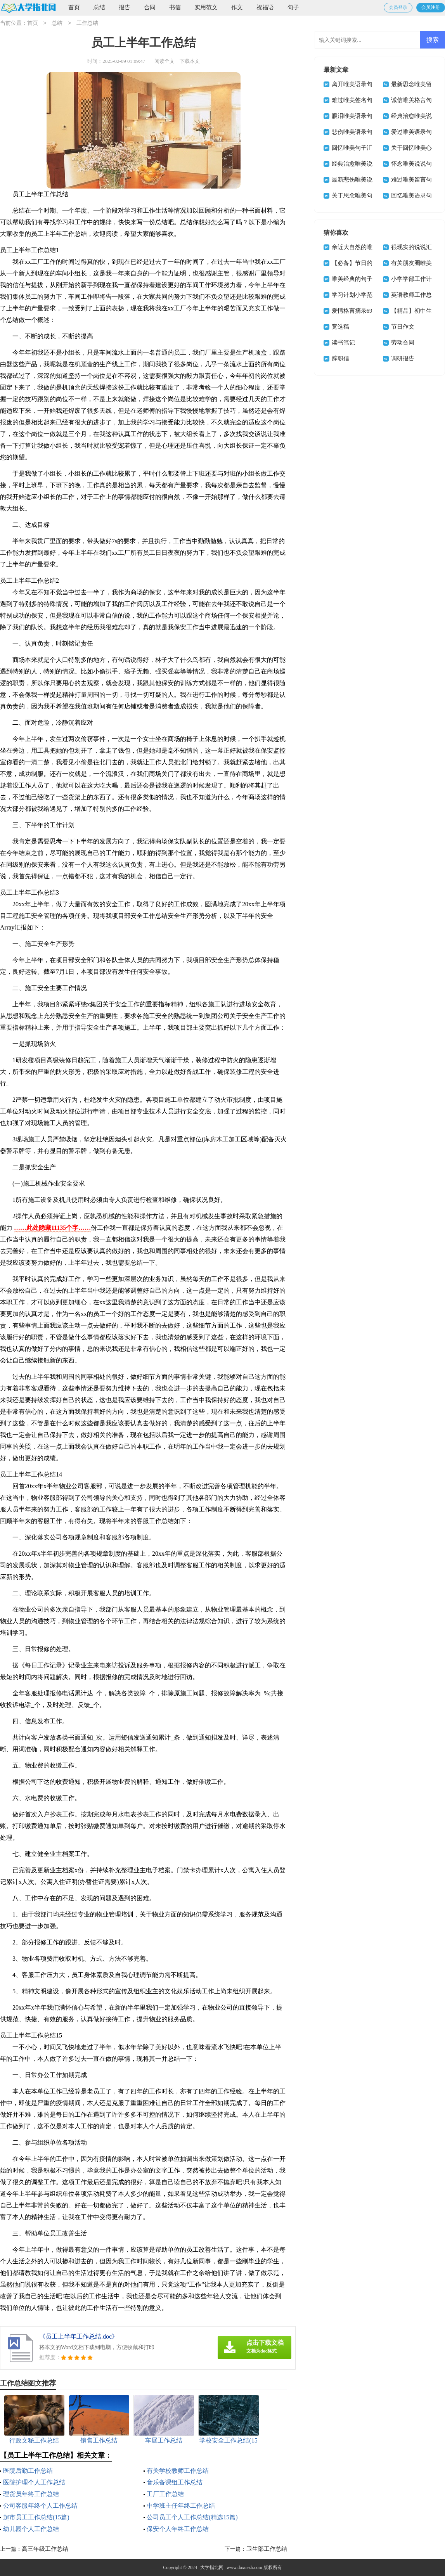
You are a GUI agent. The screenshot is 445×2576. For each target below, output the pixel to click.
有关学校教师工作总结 (178, 2470)
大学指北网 (211, 2567)
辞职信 (340, 358)
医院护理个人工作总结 (34, 2482)
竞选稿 (340, 327)
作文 (237, 7)
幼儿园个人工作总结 (31, 2529)
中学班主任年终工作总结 (181, 2505)
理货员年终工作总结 (31, 2494)
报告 (124, 7)
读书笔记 (343, 342)
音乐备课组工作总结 (175, 2482)
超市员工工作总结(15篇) (36, 2517)
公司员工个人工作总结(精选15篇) (192, 2517)
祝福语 (265, 7)
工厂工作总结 (165, 2494)
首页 (74, 7)
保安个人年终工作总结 (178, 2529)
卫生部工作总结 (266, 2549)
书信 (175, 7)
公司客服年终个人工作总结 (40, 2505)
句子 (293, 7)
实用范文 (206, 7)
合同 (150, 7)
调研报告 (402, 358)
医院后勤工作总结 (28, 2470)
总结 (99, 7)
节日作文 (402, 327)
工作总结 (87, 23)
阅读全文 (164, 61)
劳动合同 (402, 342)
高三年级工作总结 (45, 2549)
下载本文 (190, 61)
